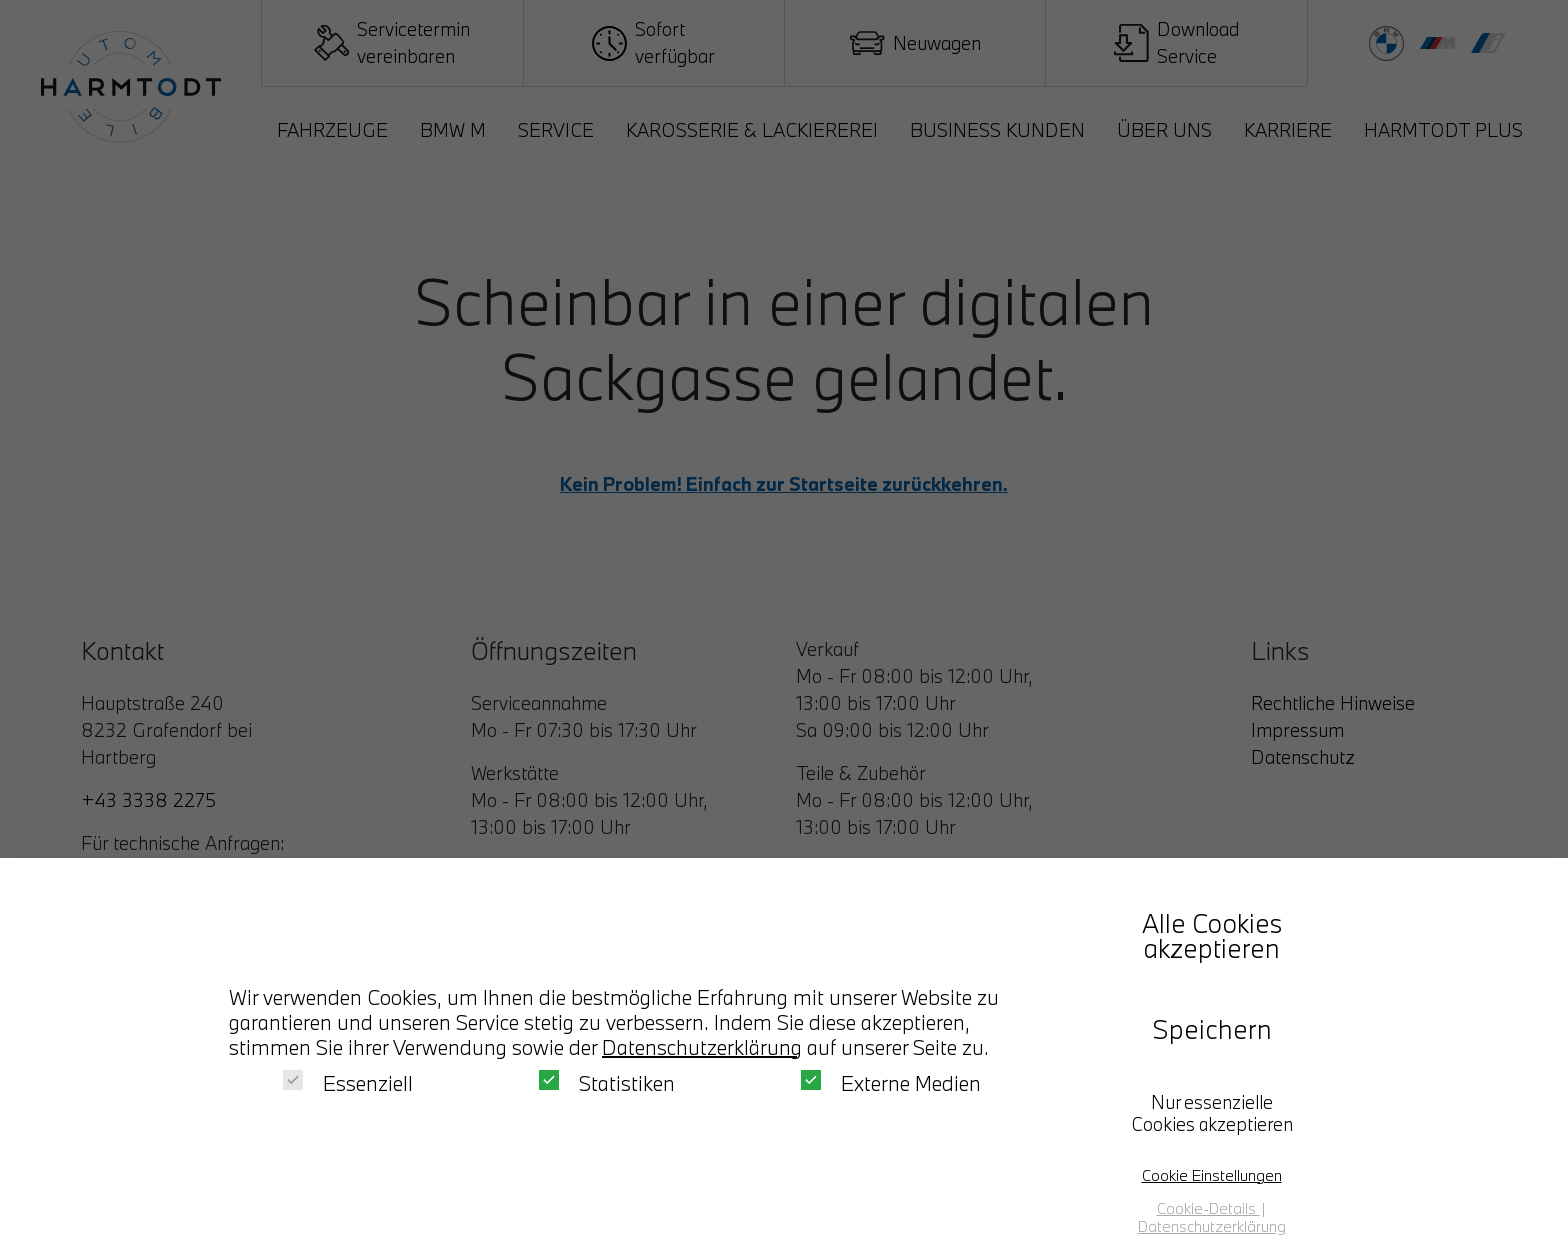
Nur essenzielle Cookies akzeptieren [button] (1212, 1113)
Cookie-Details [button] (1208, 1208)
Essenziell (348, 1083)
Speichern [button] (1212, 1029)
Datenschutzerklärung (702, 1047)
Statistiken (607, 1083)
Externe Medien (891, 1083)
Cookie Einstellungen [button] (1212, 1175)
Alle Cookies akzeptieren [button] (1212, 935)
